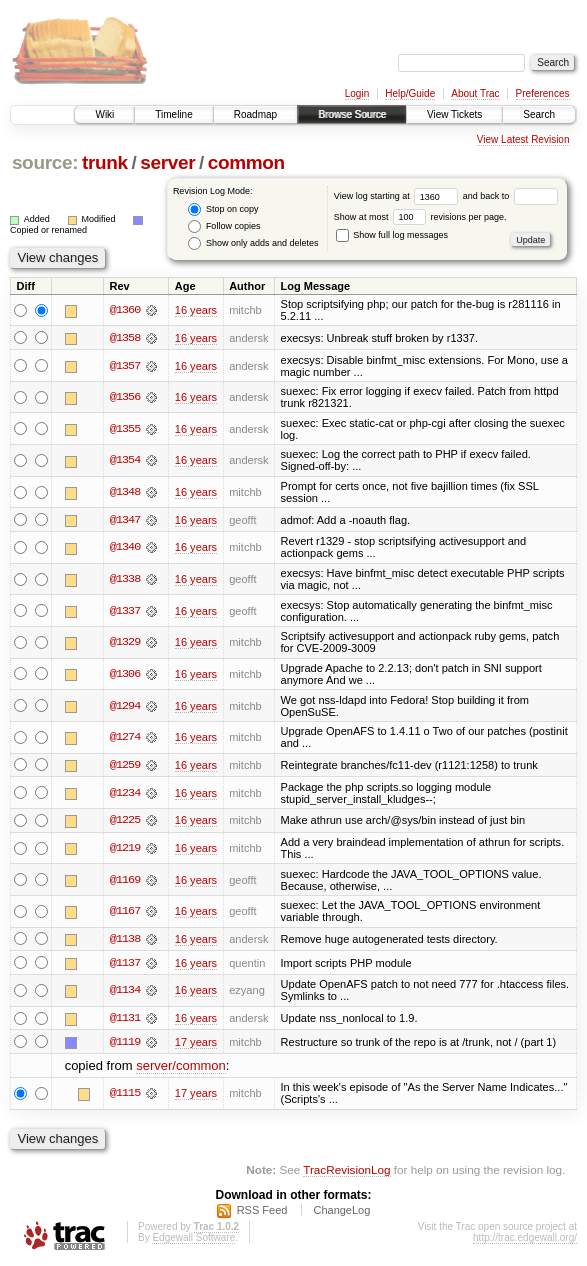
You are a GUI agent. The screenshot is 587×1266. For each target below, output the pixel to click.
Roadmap (255, 114)
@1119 (125, 1044)
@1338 (125, 580)
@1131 (125, 1020)
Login (357, 93)
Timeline (173, 114)
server (167, 162)
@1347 (125, 520)
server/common (181, 1067)
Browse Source (352, 114)
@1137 (125, 964)
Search (539, 114)
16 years (196, 310)
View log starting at (398, 196)
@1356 (125, 397)
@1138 (125, 940)
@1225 (125, 821)
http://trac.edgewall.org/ (525, 1239)
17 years (196, 1044)
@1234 (125, 793)
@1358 (125, 338)
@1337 (125, 611)
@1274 (125, 738)
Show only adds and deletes (253, 243)
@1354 (125, 461)
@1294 (125, 706)
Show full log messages (392, 235)
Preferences (543, 93)
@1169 (125, 881)
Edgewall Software (193, 1239)
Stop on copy (223, 209)
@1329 (125, 643)
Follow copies (224, 226)
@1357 (125, 366)
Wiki (104, 114)
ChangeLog (341, 1212)
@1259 (125, 765)
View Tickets (454, 114)
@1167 (125, 912)
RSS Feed (262, 1212)
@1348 (125, 492)
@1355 (125, 429)
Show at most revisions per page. (420, 217)
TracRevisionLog (346, 1171)
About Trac (475, 93)
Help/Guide (410, 93)
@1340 (125, 548)
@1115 (125, 1095)
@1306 (125, 674)
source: (45, 162)
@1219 (125, 849)
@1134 (125, 992)
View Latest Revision (523, 139)
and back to (510, 196)
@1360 (125, 310)
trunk (105, 162)
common (246, 162)
